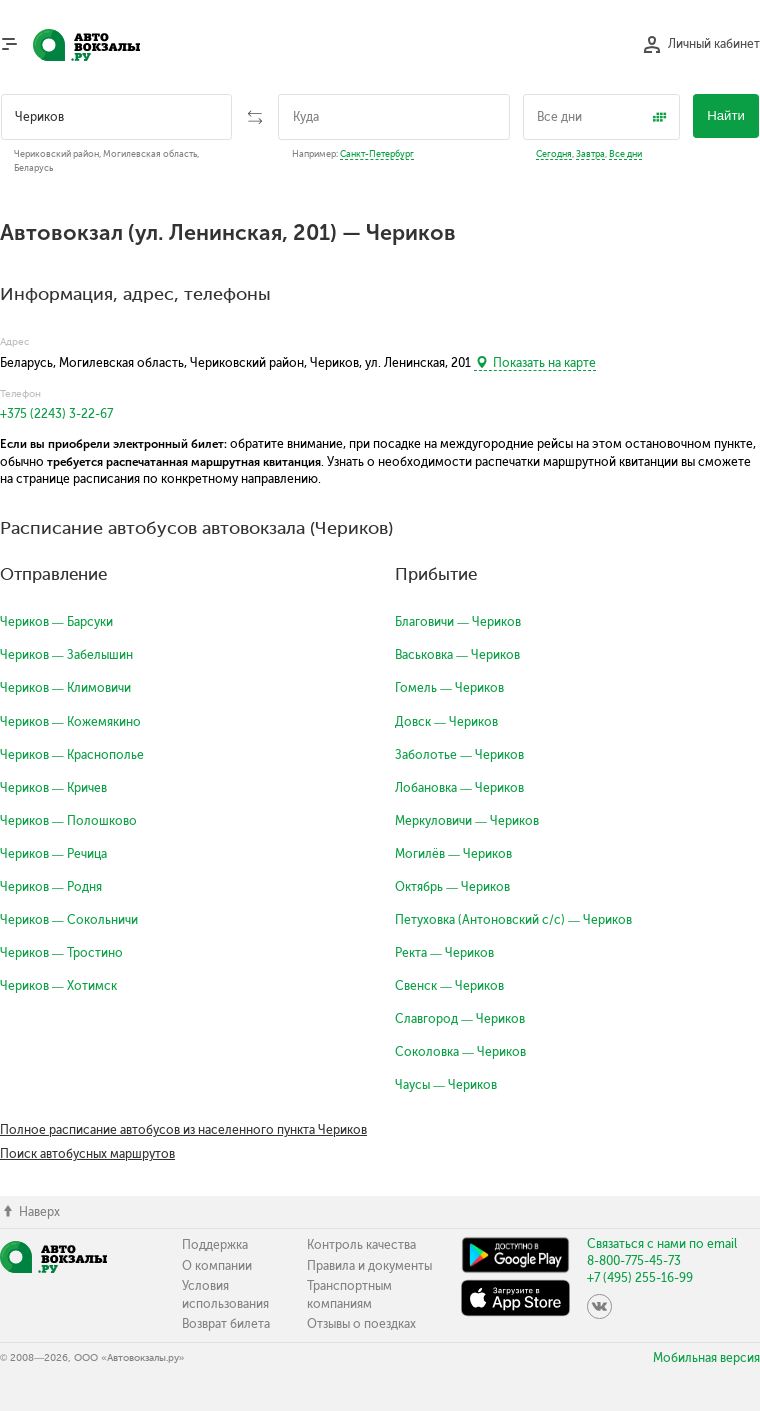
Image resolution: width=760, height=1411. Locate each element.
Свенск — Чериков (449, 986)
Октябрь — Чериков (452, 887)
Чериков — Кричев (53, 788)
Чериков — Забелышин (66, 655)
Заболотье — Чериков (459, 755)
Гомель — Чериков (449, 688)
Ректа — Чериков (444, 953)
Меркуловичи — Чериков (467, 821)
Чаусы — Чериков (446, 1085)
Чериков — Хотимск (58, 986)
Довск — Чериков (446, 722)
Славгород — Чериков (460, 1019)
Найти (726, 115)
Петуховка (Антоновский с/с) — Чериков (513, 920)
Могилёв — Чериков (453, 854)
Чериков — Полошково (68, 821)
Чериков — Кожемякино (70, 722)
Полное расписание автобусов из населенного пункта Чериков (183, 1130)
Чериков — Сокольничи (69, 920)
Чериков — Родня (51, 887)
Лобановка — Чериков (459, 788)
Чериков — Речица (53, 854)
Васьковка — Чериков (457, 655)
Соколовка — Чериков (460, 1052)
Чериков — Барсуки (56, 622)
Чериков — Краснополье (72, 755)
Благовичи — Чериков (458, 622)
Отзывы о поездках (361, 1324)
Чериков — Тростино (61, 953)
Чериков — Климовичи (65, 688)
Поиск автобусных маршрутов (87, 1154)
